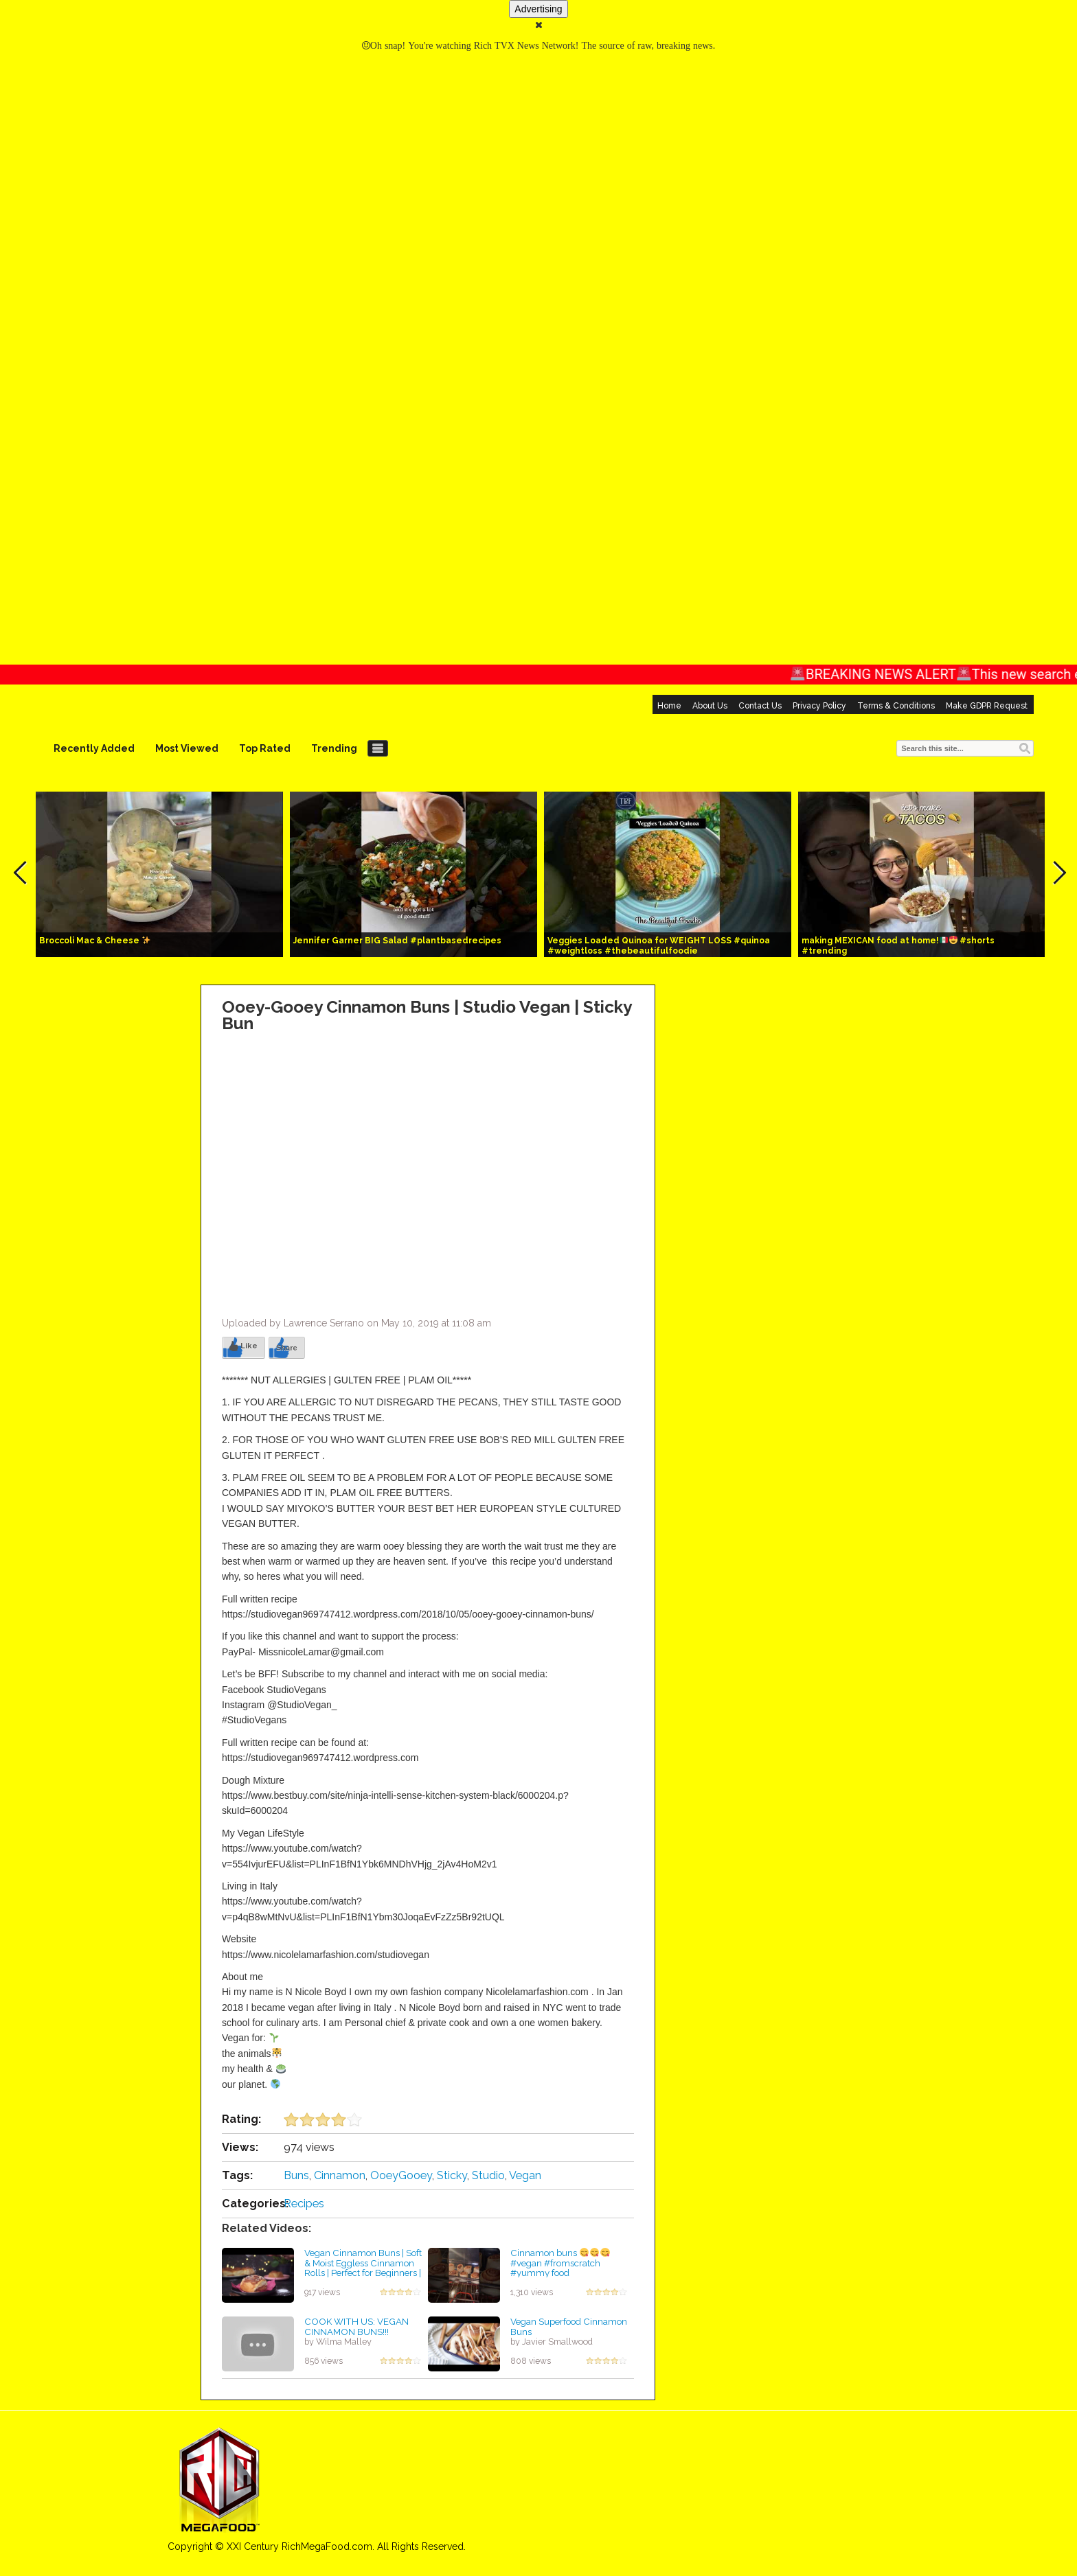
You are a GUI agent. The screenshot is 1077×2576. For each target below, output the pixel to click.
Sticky (452, 2175)
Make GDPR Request (987, 706)
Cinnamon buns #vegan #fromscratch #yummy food (560, 2262)
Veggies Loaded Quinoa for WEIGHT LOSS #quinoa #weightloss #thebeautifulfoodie (658, 946)
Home (669, 706)
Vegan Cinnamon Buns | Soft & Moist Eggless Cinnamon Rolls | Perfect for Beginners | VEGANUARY (363, 2267)
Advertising (538, 8)
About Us (709, 706)
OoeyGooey (401, 2175)
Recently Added (94, 748)
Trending (334, 748)
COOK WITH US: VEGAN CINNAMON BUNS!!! (356, 2326)
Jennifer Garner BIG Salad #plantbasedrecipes (397, 940)
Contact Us (760, 706)
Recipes (304, 2203)
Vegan (525, 2175)
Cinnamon (339, 2175)
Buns (296, 2175)
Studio (488, 2175)
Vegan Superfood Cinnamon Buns (568, 2326)
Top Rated (265, 748)
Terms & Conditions (896, 706)
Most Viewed (186, 748)
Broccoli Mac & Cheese (94, 940)
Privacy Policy (819, 706)
